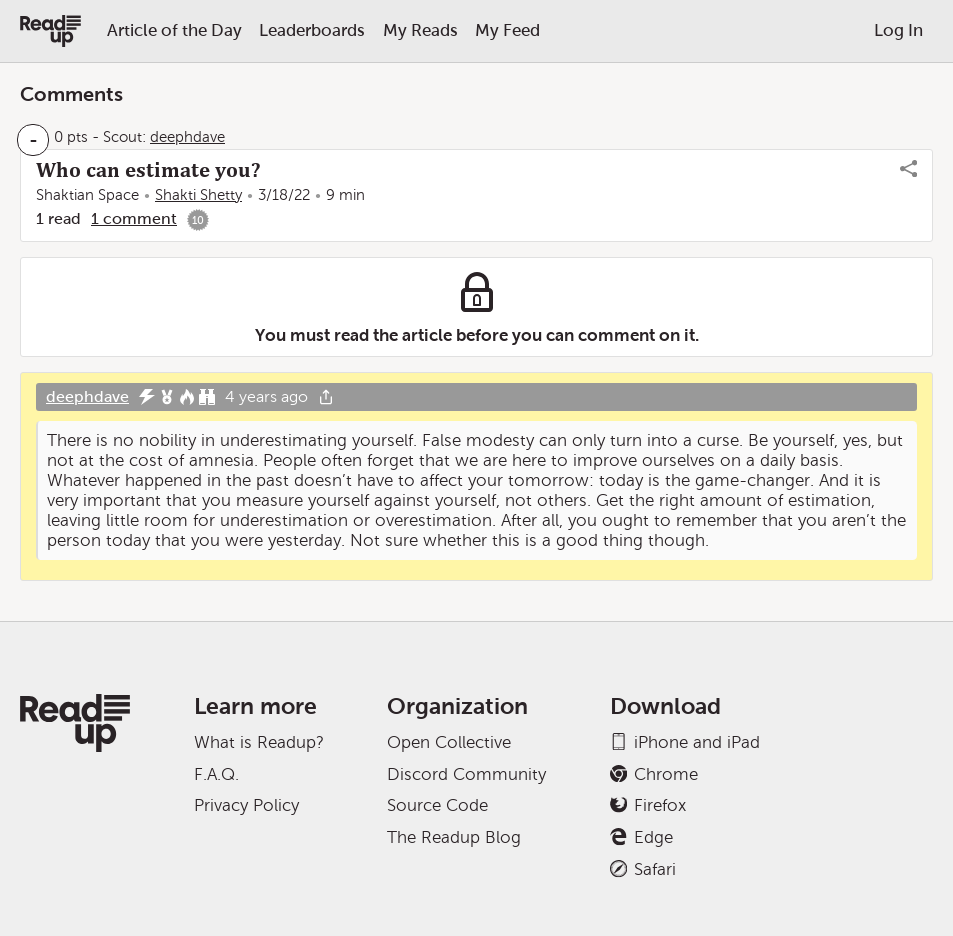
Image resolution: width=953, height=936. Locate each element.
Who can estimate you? (148, 170)
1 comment (134, 218)
